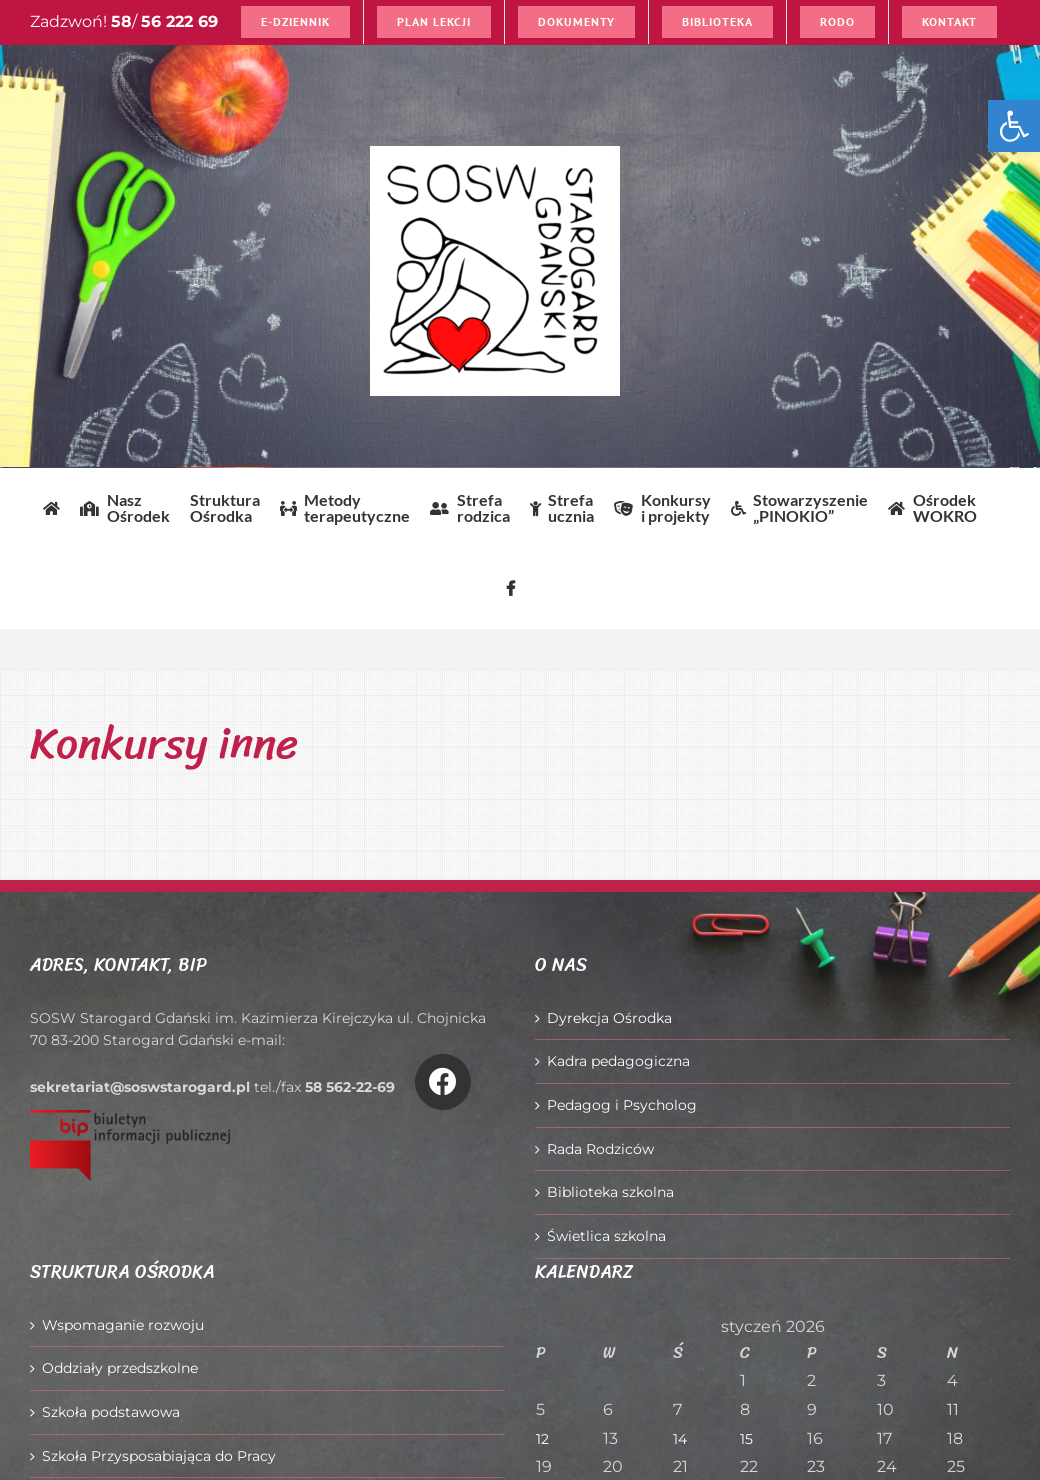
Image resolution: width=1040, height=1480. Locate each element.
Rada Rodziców (600, 1149)
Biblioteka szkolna (610, 1192)
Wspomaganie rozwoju (123, 1325)
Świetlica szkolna (606, 1236)
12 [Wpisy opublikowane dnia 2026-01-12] (542, 1439)
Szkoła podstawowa (111, 1412)
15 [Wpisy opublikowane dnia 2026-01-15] (746, 1439)
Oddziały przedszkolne (120, 1368)
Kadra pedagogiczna (618, 1061)
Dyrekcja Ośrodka (609, 1018)
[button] (1014, 126)
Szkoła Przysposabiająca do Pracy (159, 1456)
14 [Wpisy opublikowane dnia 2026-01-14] (680, 1439)
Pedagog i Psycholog (622, 1105)
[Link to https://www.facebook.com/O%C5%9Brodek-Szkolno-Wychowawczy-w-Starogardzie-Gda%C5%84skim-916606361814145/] (443, 1082)
